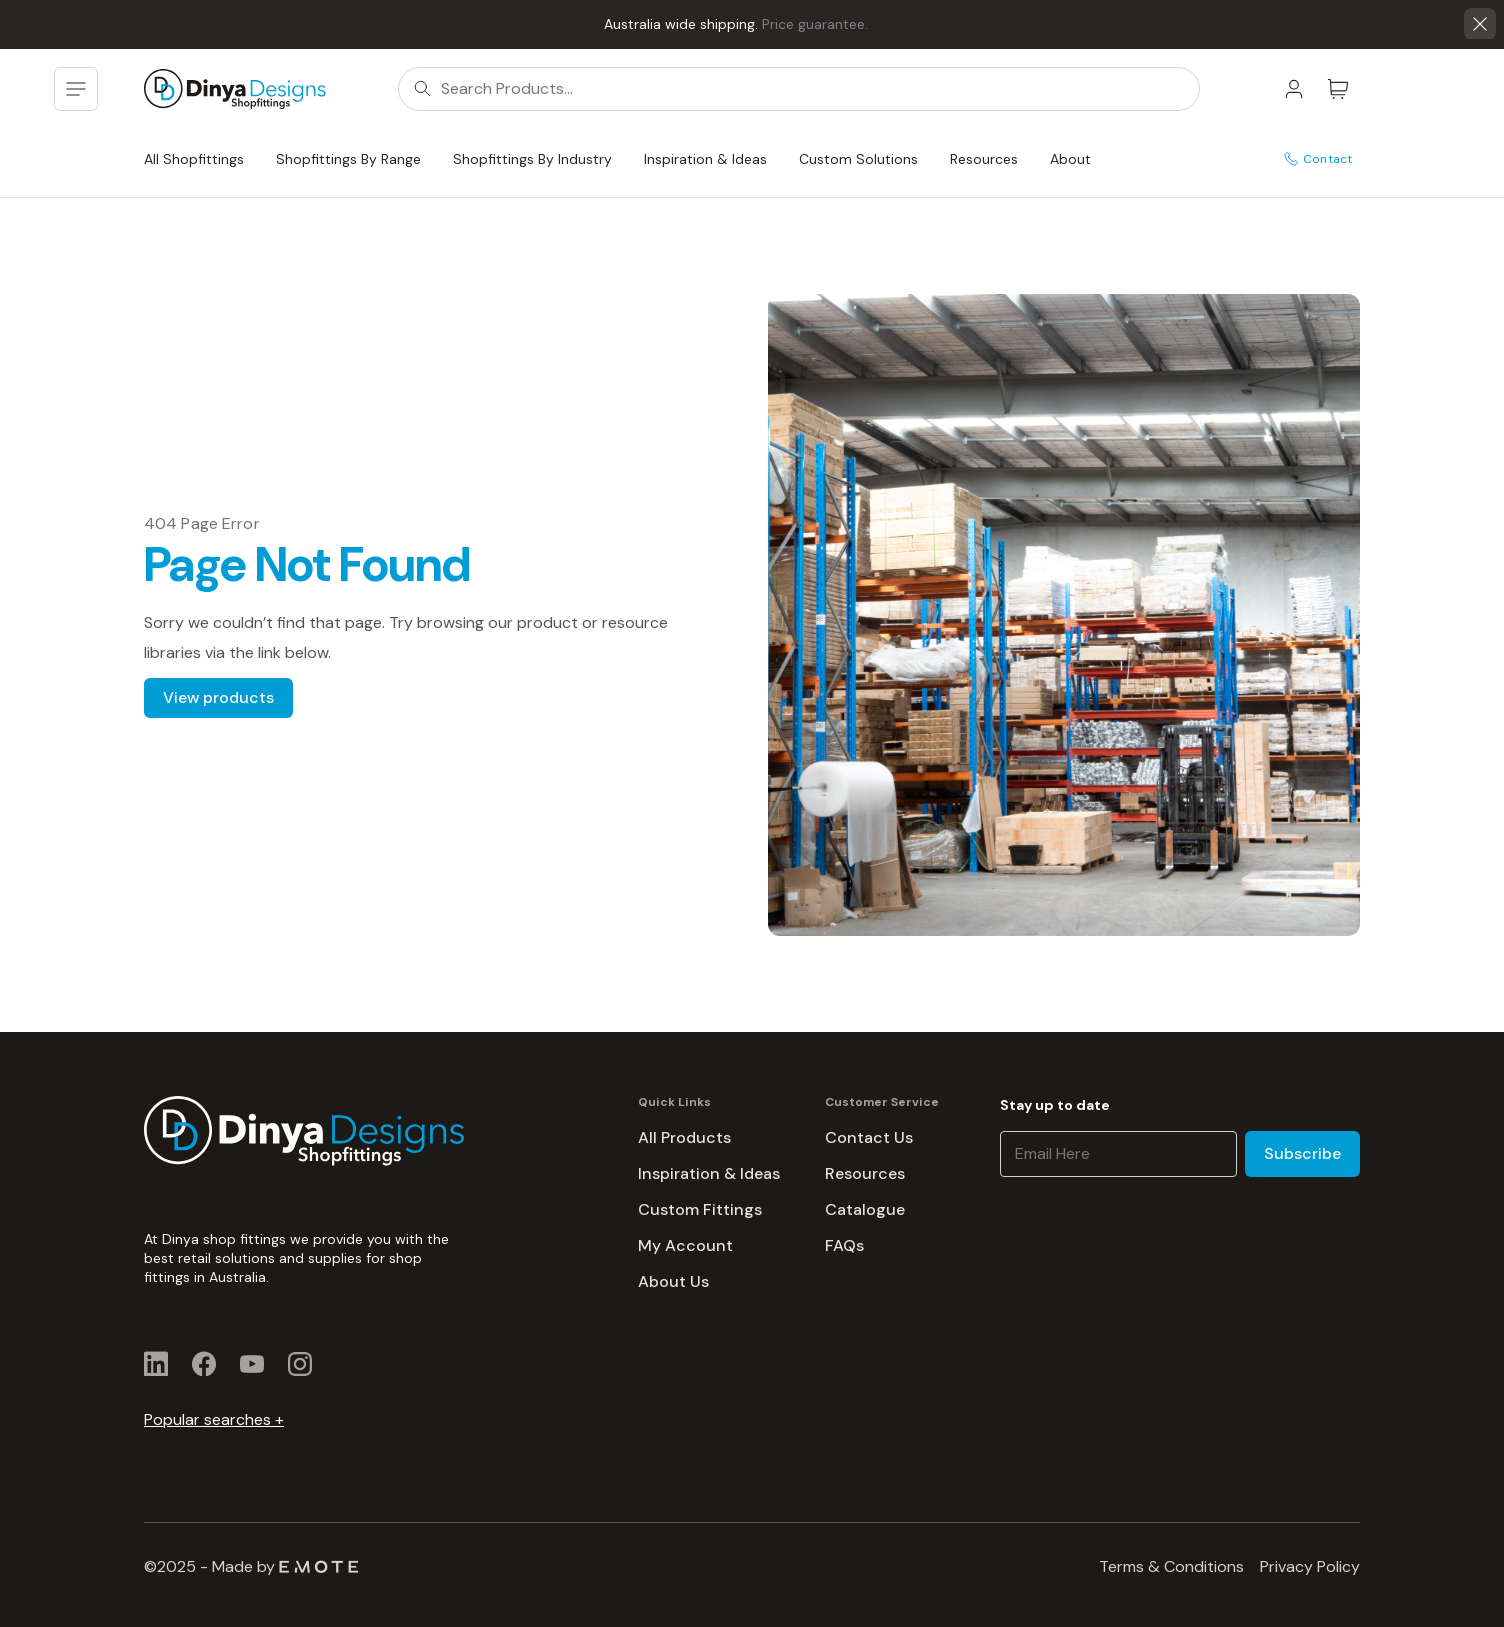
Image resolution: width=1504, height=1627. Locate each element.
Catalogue (865, 1209)
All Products (684, 1137)
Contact (1317, 159)
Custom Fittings (700, 1209)
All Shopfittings (194, 159)
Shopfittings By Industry (532, 159)
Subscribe (1302, 1153)
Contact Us (869, 1137)
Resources (984, 159)
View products (218, 697)
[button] (1480, 24)
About (1070, 159)
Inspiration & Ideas (705, 159)
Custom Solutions (858, 159)
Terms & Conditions (1171, 1566)
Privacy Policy (1310, 1566)
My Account (685, 1245)
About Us (673, 1281)
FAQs (844, 1245)
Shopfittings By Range (348, 159)
